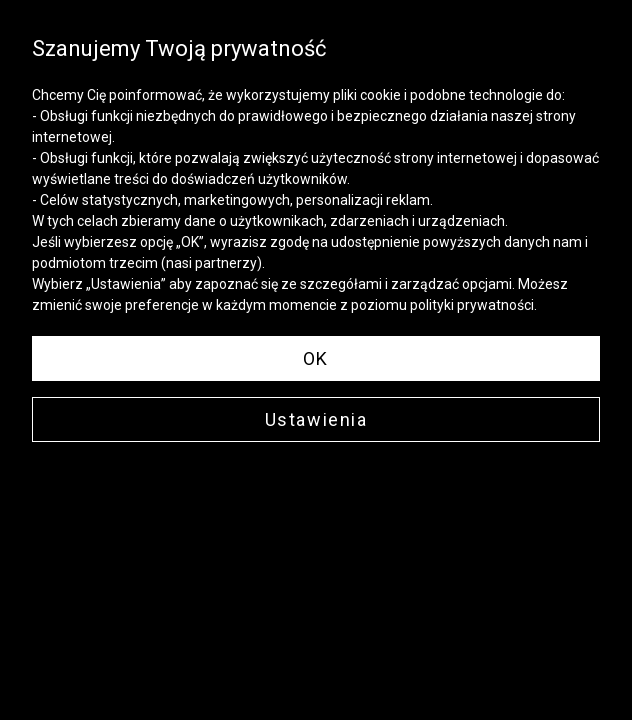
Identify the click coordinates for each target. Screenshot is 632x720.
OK (316, 358)
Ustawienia (316, 419)
